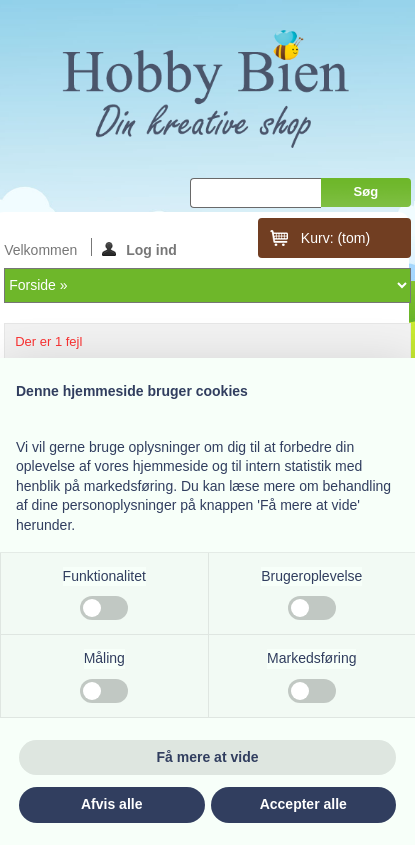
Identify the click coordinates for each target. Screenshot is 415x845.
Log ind (139, 249)
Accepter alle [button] (303, 804)
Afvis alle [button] (111, 804)
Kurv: (335, 238)
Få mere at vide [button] (208, 757)
